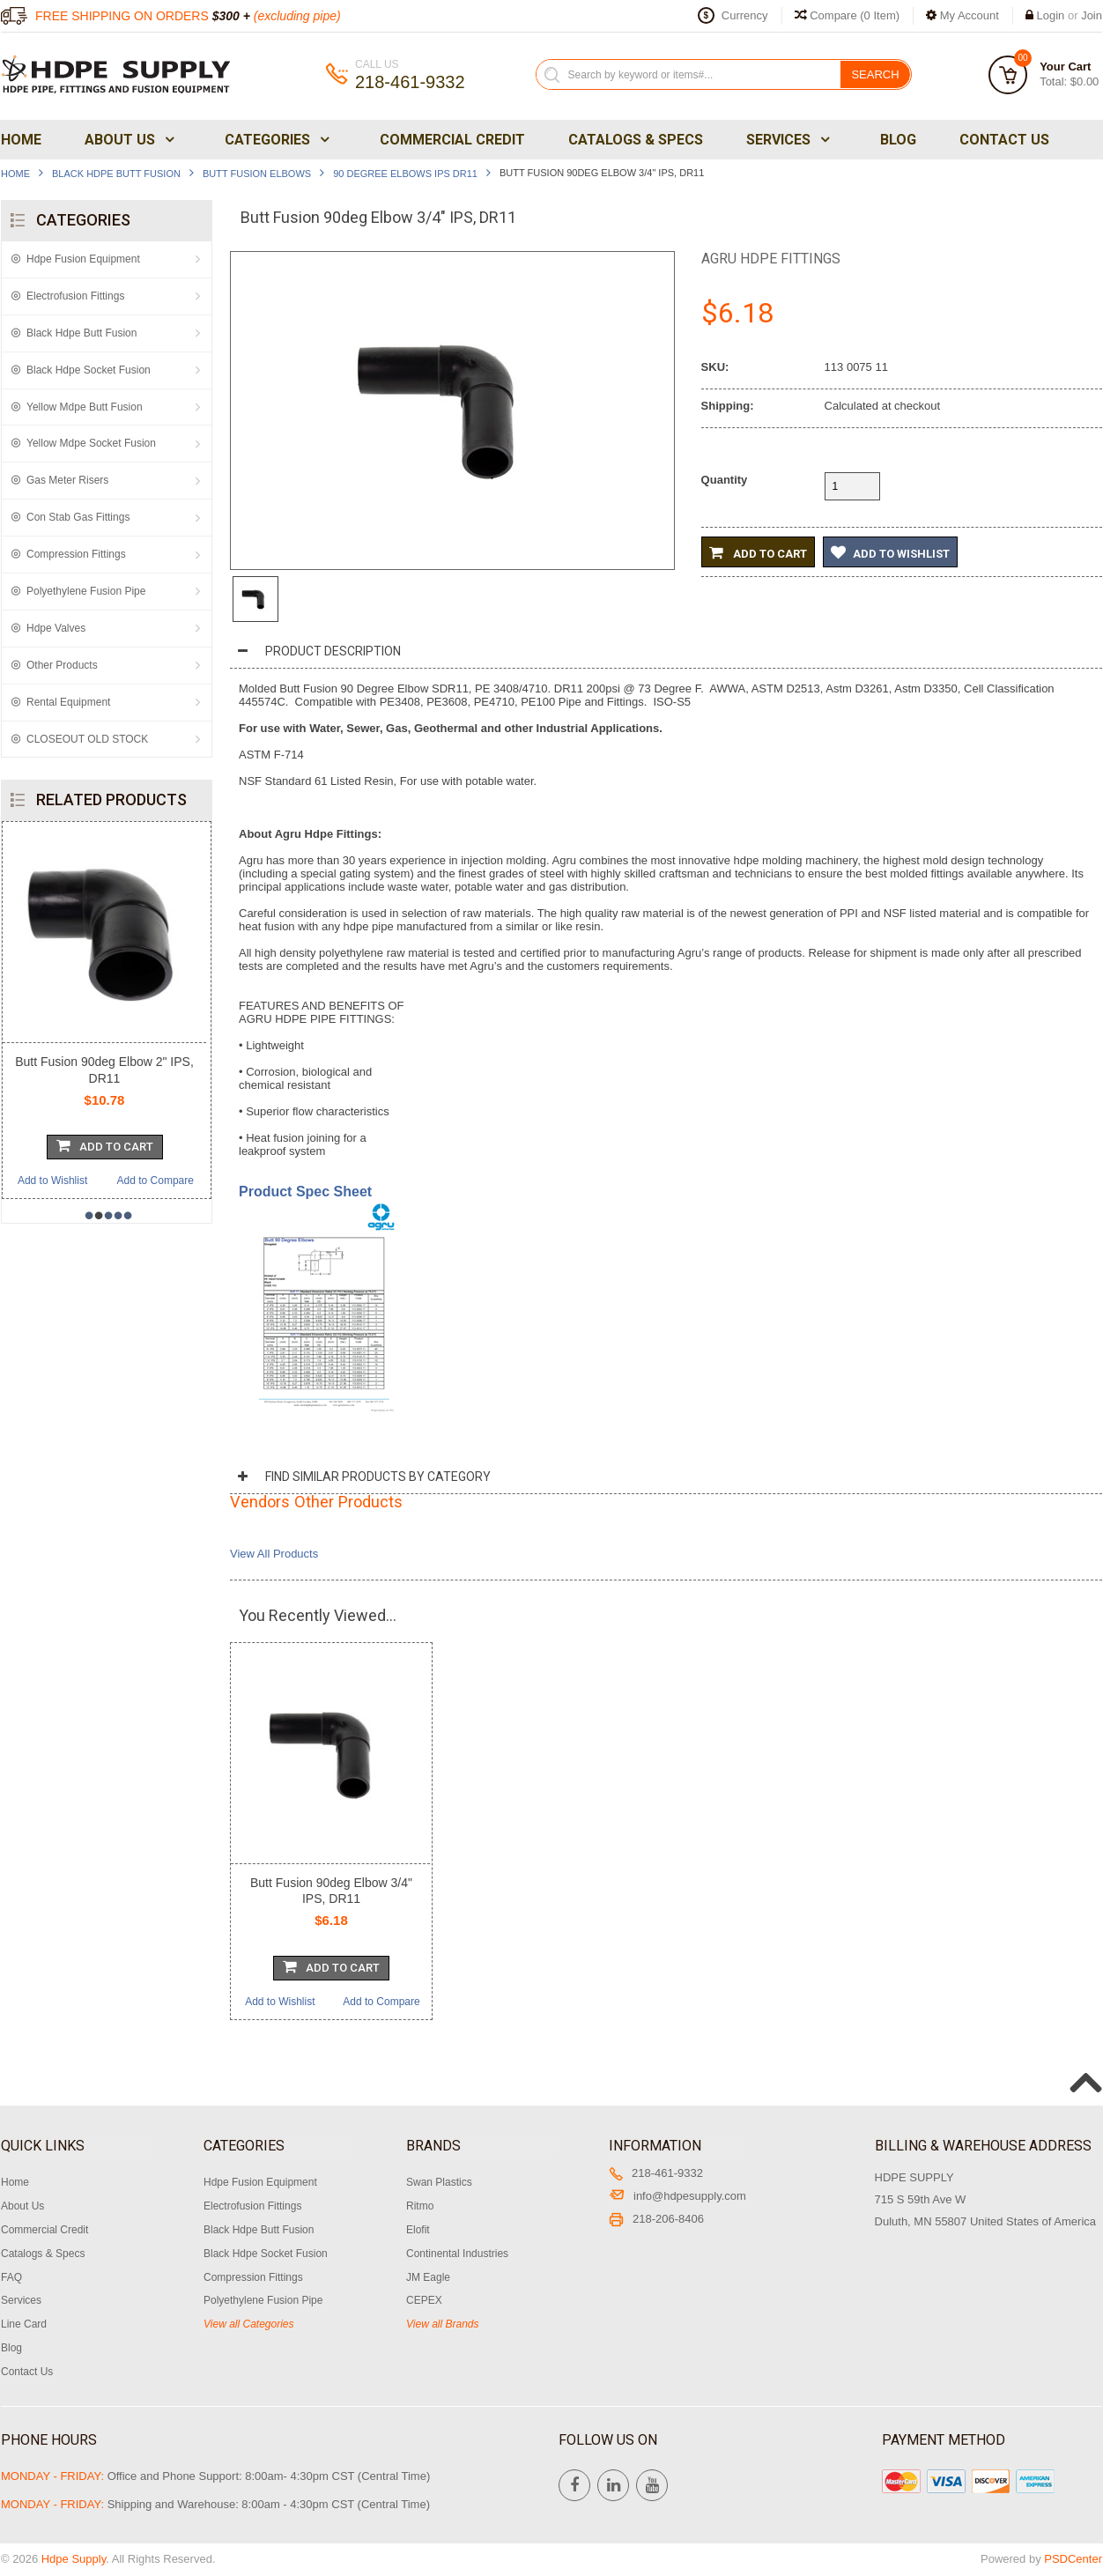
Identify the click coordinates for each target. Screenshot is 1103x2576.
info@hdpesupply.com (677, 2195)
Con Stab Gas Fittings (78, 517)
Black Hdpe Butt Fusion (116, 173)
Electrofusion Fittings (75, 296)
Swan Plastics (439, 2182)
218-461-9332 (656, 2173)
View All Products (274, 1553)
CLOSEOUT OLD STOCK (87, 739)
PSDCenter (1073, 2558)
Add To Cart (104, 1145)
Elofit (418, 2230)
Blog (898, 139)
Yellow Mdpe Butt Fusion (84, 407)
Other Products (62, 665)
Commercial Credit (452, 139)
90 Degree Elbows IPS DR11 (405, 173)
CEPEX (424, 2300)
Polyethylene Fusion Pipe (85, 591)
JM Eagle (428, 2277)
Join (1091, 15)
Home (21, 139)
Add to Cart (758, 552)
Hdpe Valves (55, 628)
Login (1051, 15)
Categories (275, 139)
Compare (847, 15)
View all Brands (442, 2324)
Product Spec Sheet (305, 1191)
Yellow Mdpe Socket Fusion (91, 443)
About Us (128, 139)
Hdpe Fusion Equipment (83, 259)
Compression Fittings (76, 554)
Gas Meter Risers (67, 480)
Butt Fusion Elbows (257, 173)
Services (786, 139)
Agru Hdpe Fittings (770, 258)
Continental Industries (457, 2253)
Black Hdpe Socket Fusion (88, 370)
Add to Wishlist (52, 1180)
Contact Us (1004, 139)
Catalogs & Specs (635, 139)
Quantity (724, 479)
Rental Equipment (68, 702)
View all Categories (249, 2324)
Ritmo (419, 2206)
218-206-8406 (656, 2218)
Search (875, 74)
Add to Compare (155, 1180)
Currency (745, 15)
